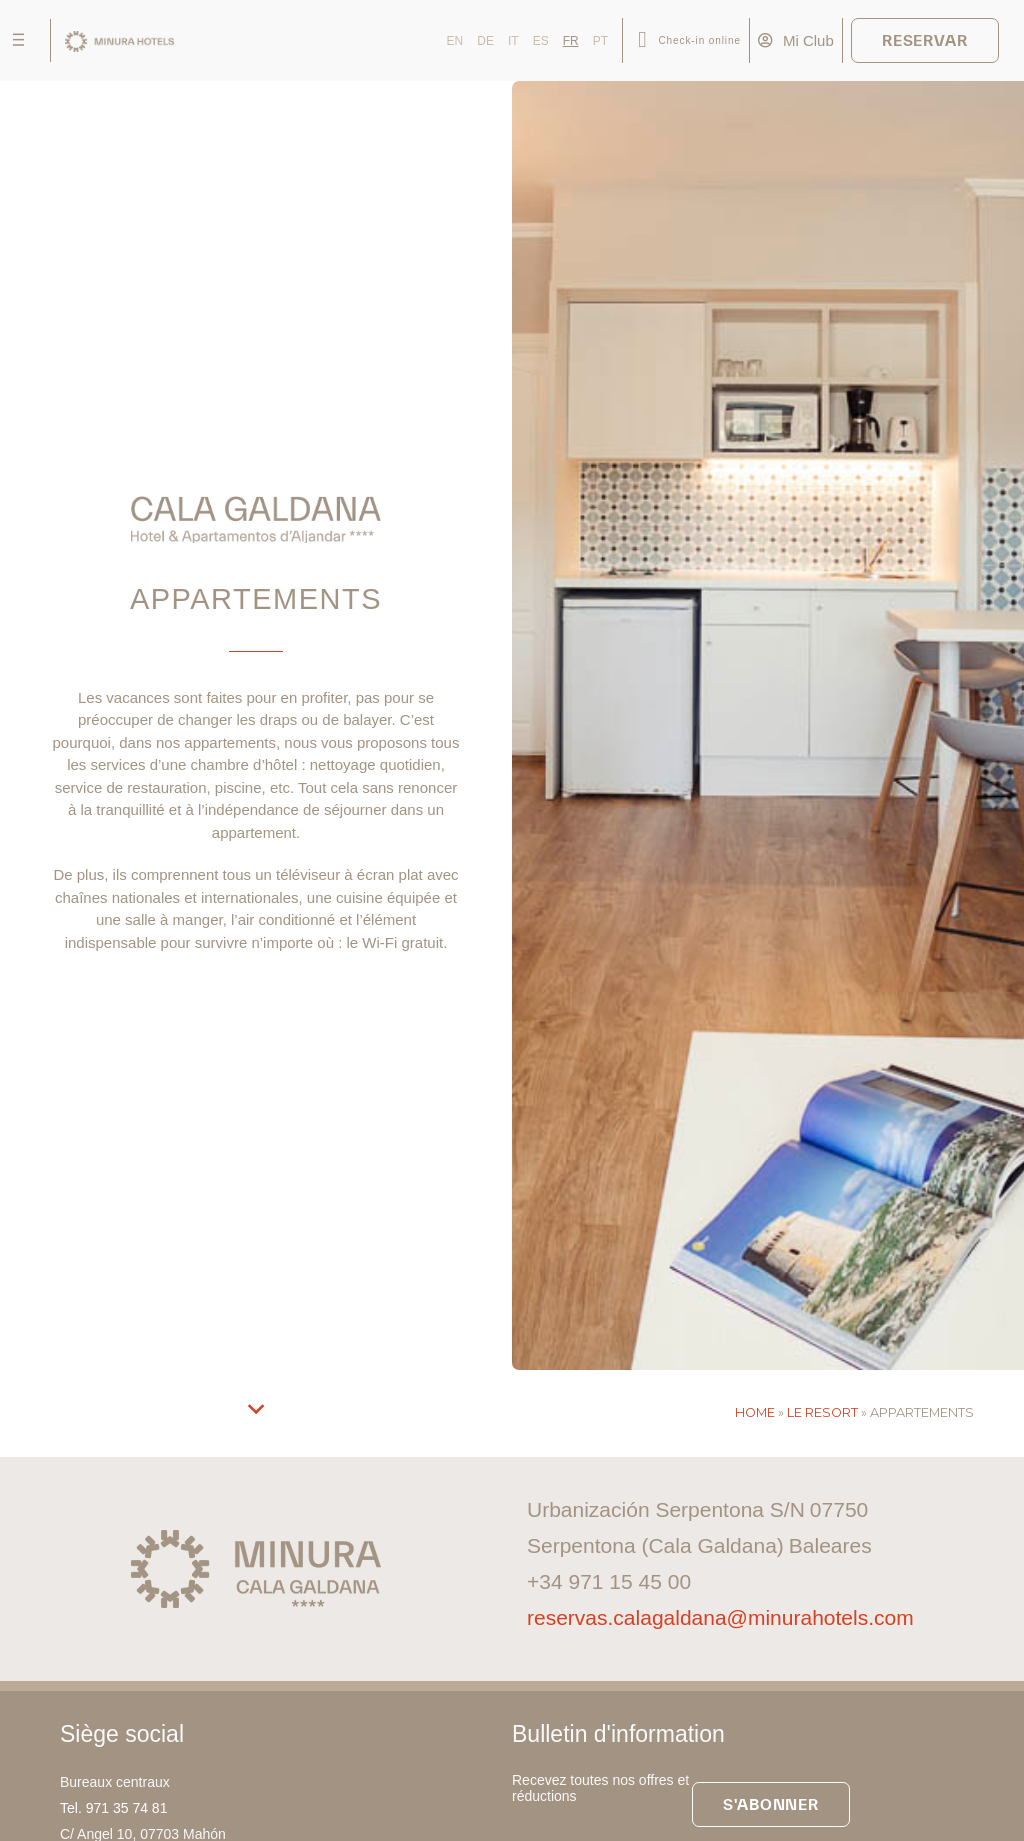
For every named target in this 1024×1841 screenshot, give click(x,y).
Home (755, 1412)
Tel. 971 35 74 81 (113, 1808)
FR (571, 41)
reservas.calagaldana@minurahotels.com (720, 1617)
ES (541, 41)
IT (513, 41)
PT (600, 41)
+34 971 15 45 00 (609, 1581)
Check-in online (699, 40)
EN (455, 41)
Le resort (822, 1412)
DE (485, 41)
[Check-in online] (642, 40)
